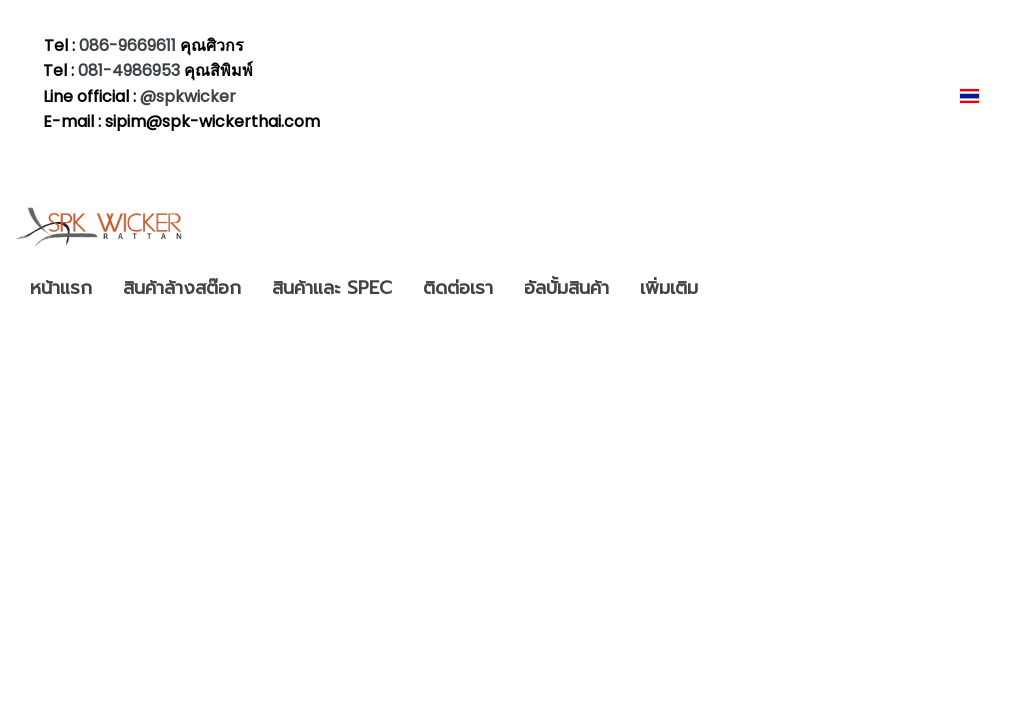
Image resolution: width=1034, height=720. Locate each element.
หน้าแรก (61, 288)
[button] (731, 289)
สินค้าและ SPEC (332, 288)
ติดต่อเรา (458, 288)
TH (982, 95)
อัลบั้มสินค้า (566, 288)
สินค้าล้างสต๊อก (182, 288)
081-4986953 (131, 70)
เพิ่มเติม (669, 288)
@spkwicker (188, 96)
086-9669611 (127, 45)
